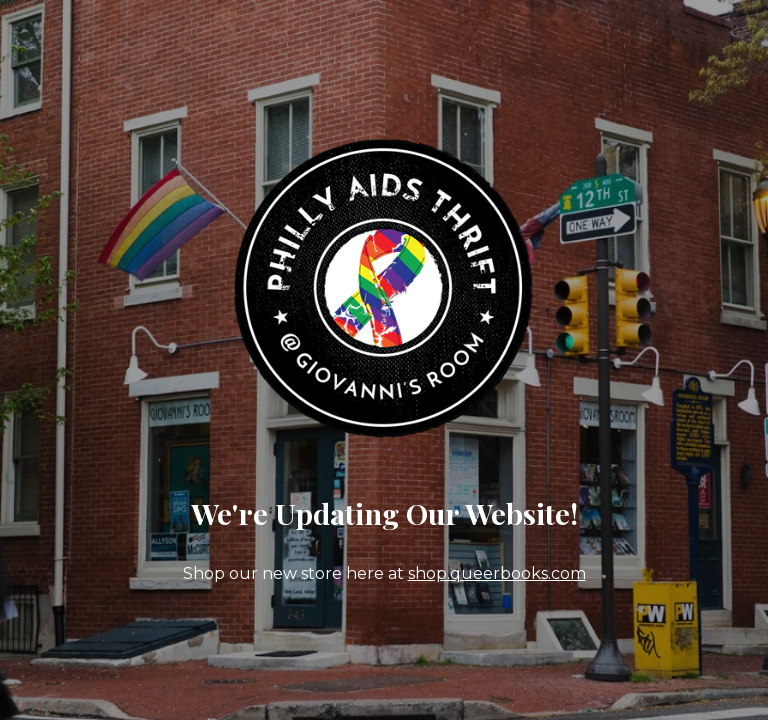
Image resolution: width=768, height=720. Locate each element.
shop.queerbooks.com (497, 573)
